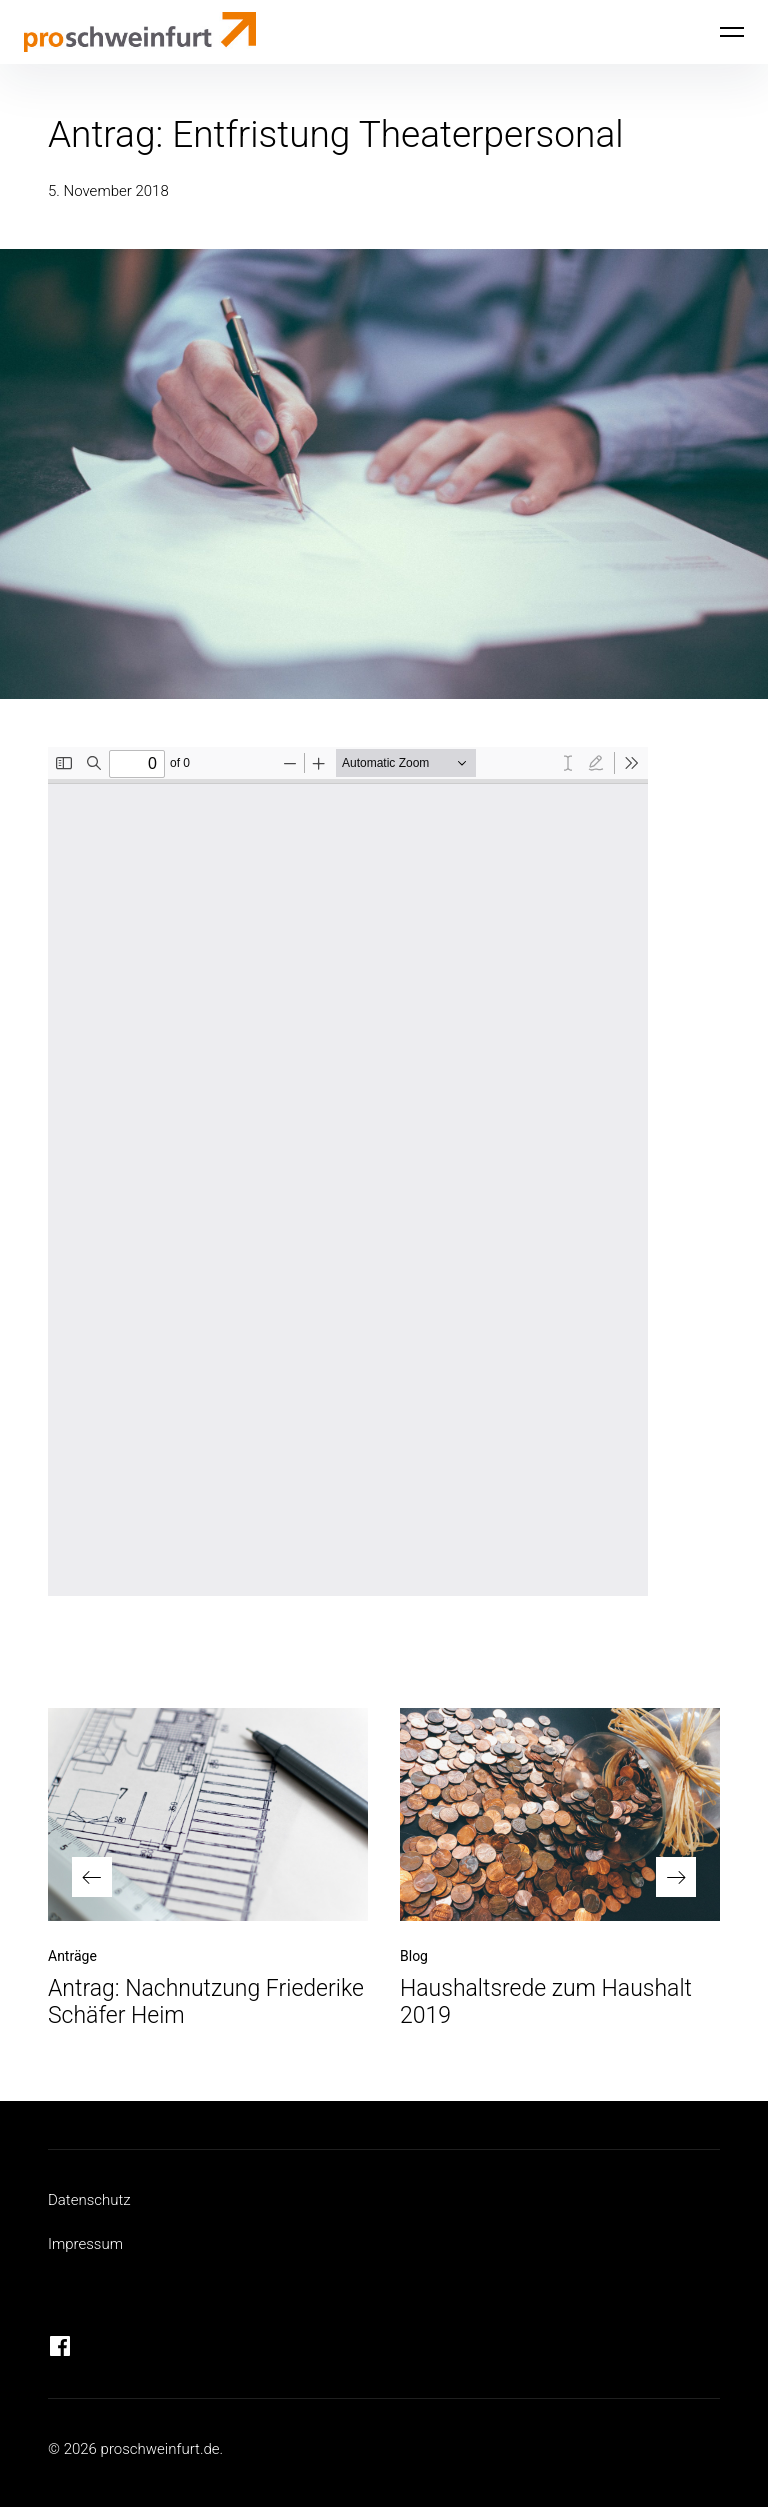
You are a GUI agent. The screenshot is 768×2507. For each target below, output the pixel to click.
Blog (414, 1956)
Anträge (72, 1956)
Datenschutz (89, 2200)
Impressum (85, 2244)
